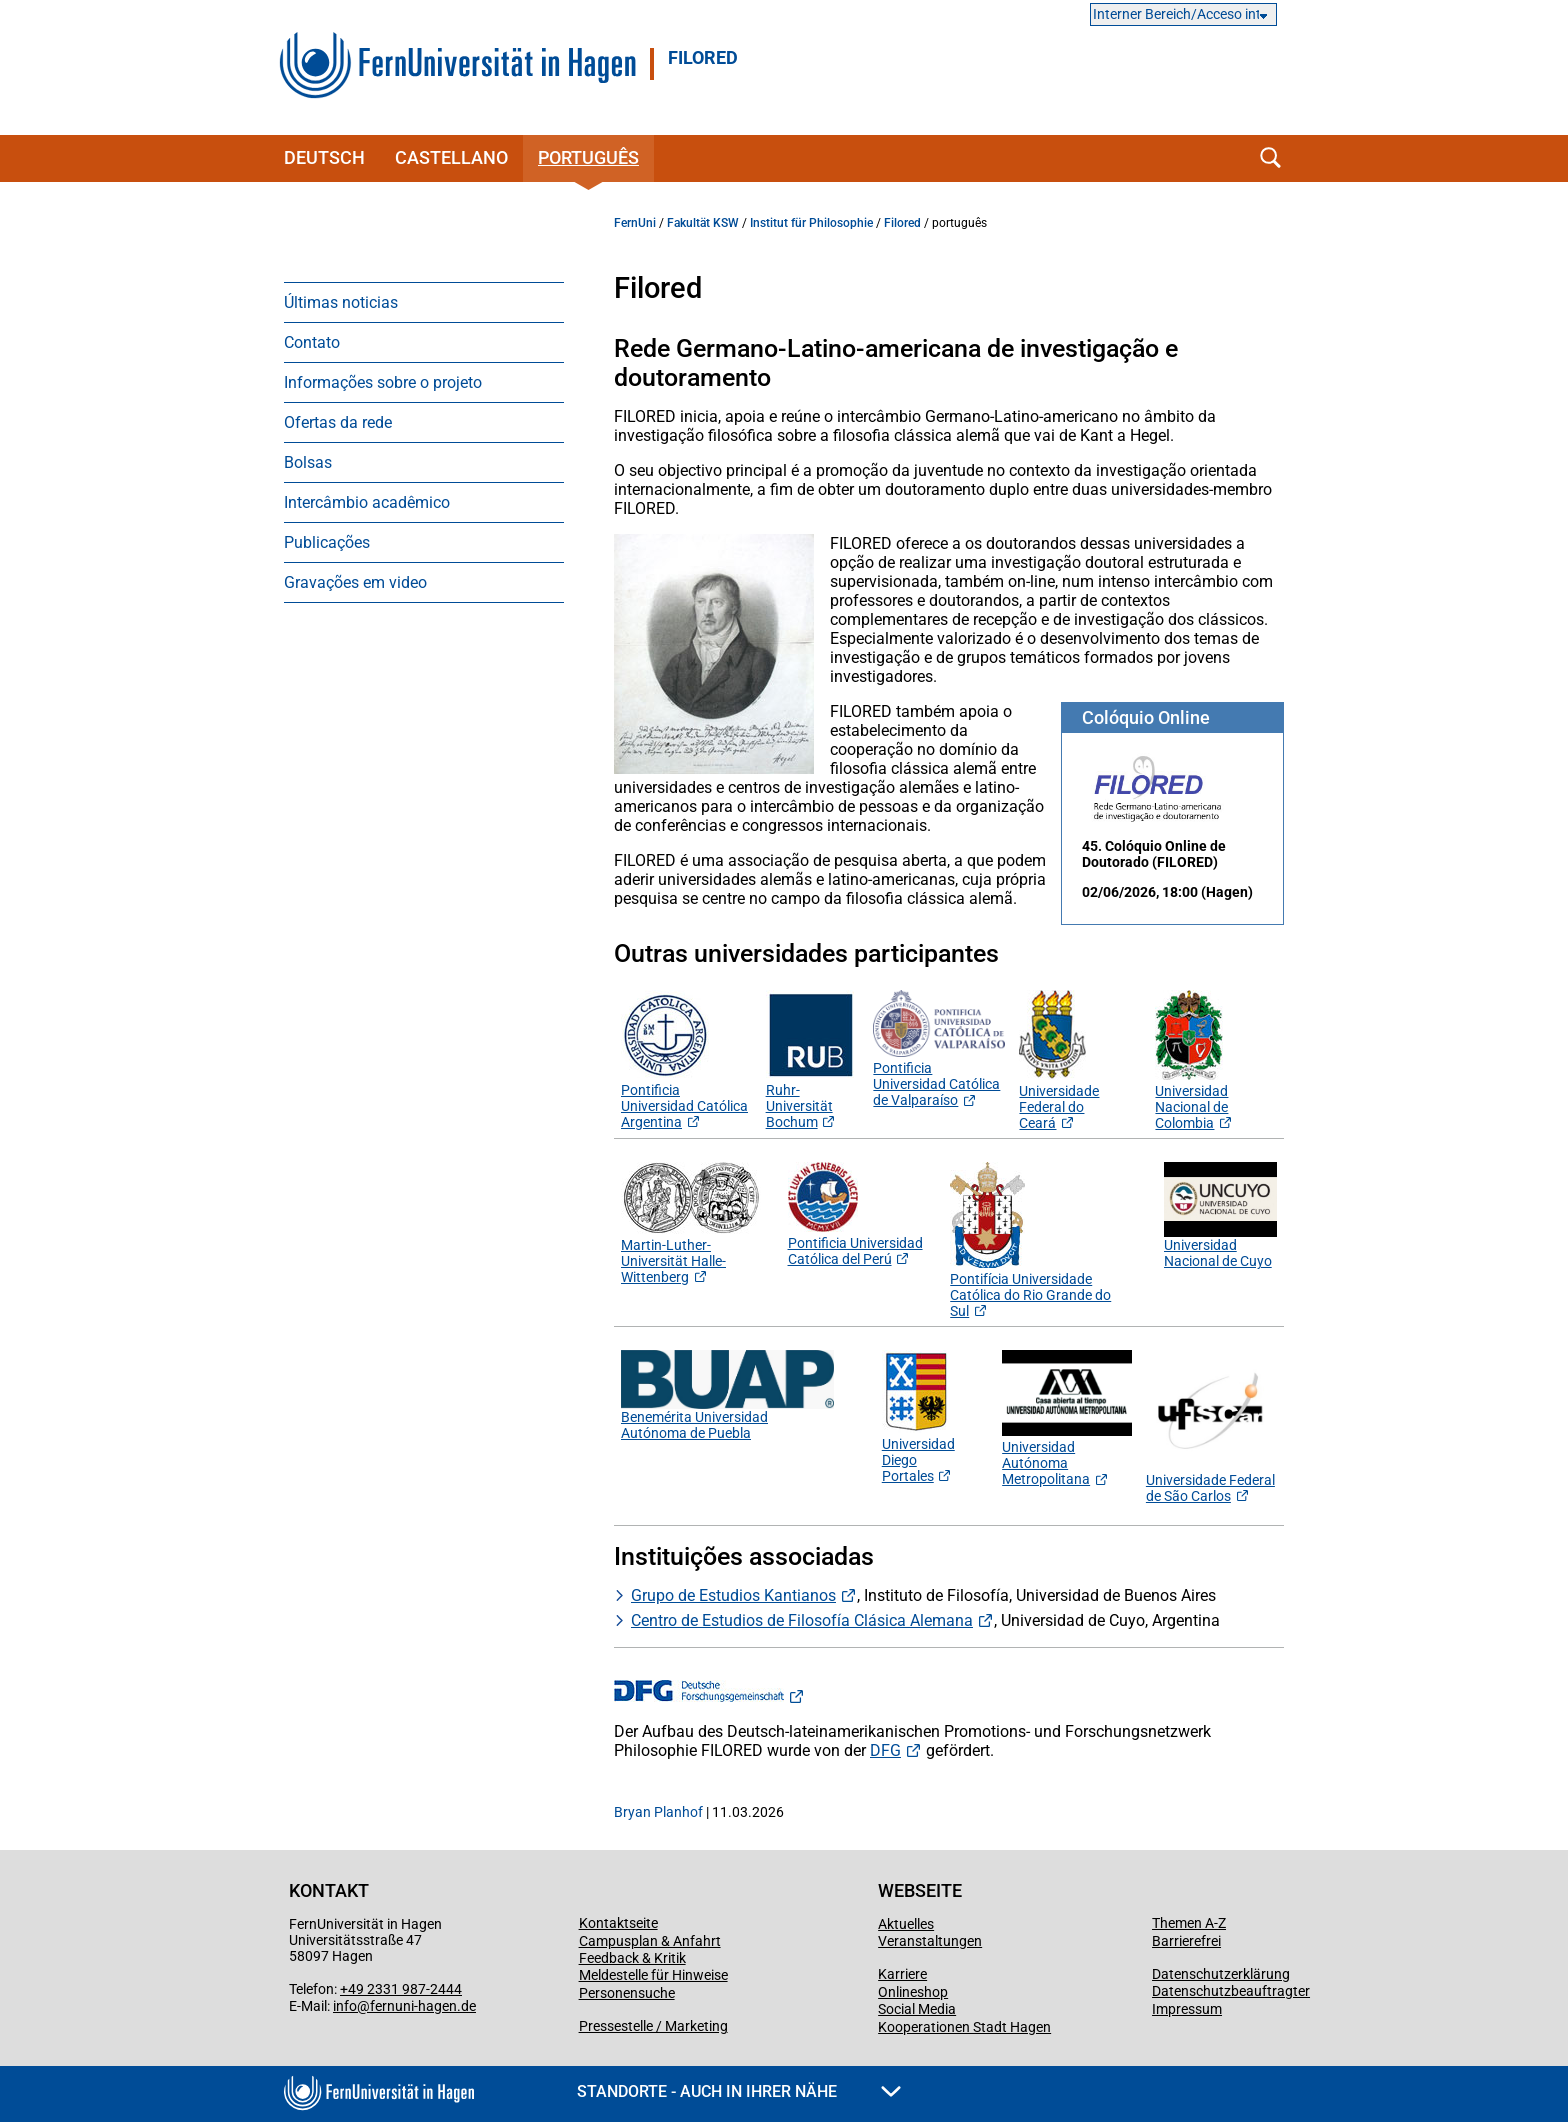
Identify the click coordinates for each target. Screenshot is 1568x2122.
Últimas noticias (341, 302)
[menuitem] (424, 302)
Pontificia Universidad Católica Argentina (684, 1106)
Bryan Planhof (658, 1812)
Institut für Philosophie (811, 223)
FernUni (635, 223)
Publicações (327, 542)
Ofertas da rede (338, 422)
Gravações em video (355, 582)
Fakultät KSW (703, 223)
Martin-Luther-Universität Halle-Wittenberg (691, 1253)
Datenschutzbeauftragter (1231, 1991)
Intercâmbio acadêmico (367, 502)
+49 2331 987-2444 (401, 1989)
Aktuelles (906, 1924)
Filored (902, 223)
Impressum (1187, 2009)
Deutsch (324, 157)
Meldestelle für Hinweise (653, 1975)
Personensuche (627, 1993)
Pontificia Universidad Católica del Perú (855, 1243)
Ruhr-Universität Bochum (811, 1098)
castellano (451, 157)
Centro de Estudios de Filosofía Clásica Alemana (802, 1620)
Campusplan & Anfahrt (650, 1941)
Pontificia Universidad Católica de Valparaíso (936, 1084)
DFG (885, 1750)
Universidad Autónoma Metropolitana (1067, 1455)
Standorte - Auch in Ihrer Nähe (739, 2091)
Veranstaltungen (930, 1941)
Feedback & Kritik (632, 1958)
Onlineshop (913, 1992)
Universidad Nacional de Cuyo (1218, 1253)
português (588, 157)
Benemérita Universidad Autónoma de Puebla (694, 1425)
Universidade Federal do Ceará (1059, 1099)
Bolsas (308, 462)
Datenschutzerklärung (1221, 1974)
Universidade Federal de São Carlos (1210, 1488)
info (345, 2006)
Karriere (902, 1974)
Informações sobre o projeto (383, 382)
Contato (312, 342)
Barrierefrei (1186, 1941)
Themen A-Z (1189, 1923)
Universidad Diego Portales (918, 1452)
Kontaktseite (618, 1923)
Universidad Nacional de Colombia (1191, 1099)
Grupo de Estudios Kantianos (733, 1595)
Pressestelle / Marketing (653, 2026)
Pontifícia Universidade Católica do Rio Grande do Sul (1030, 1287)
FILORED (703, 58)
